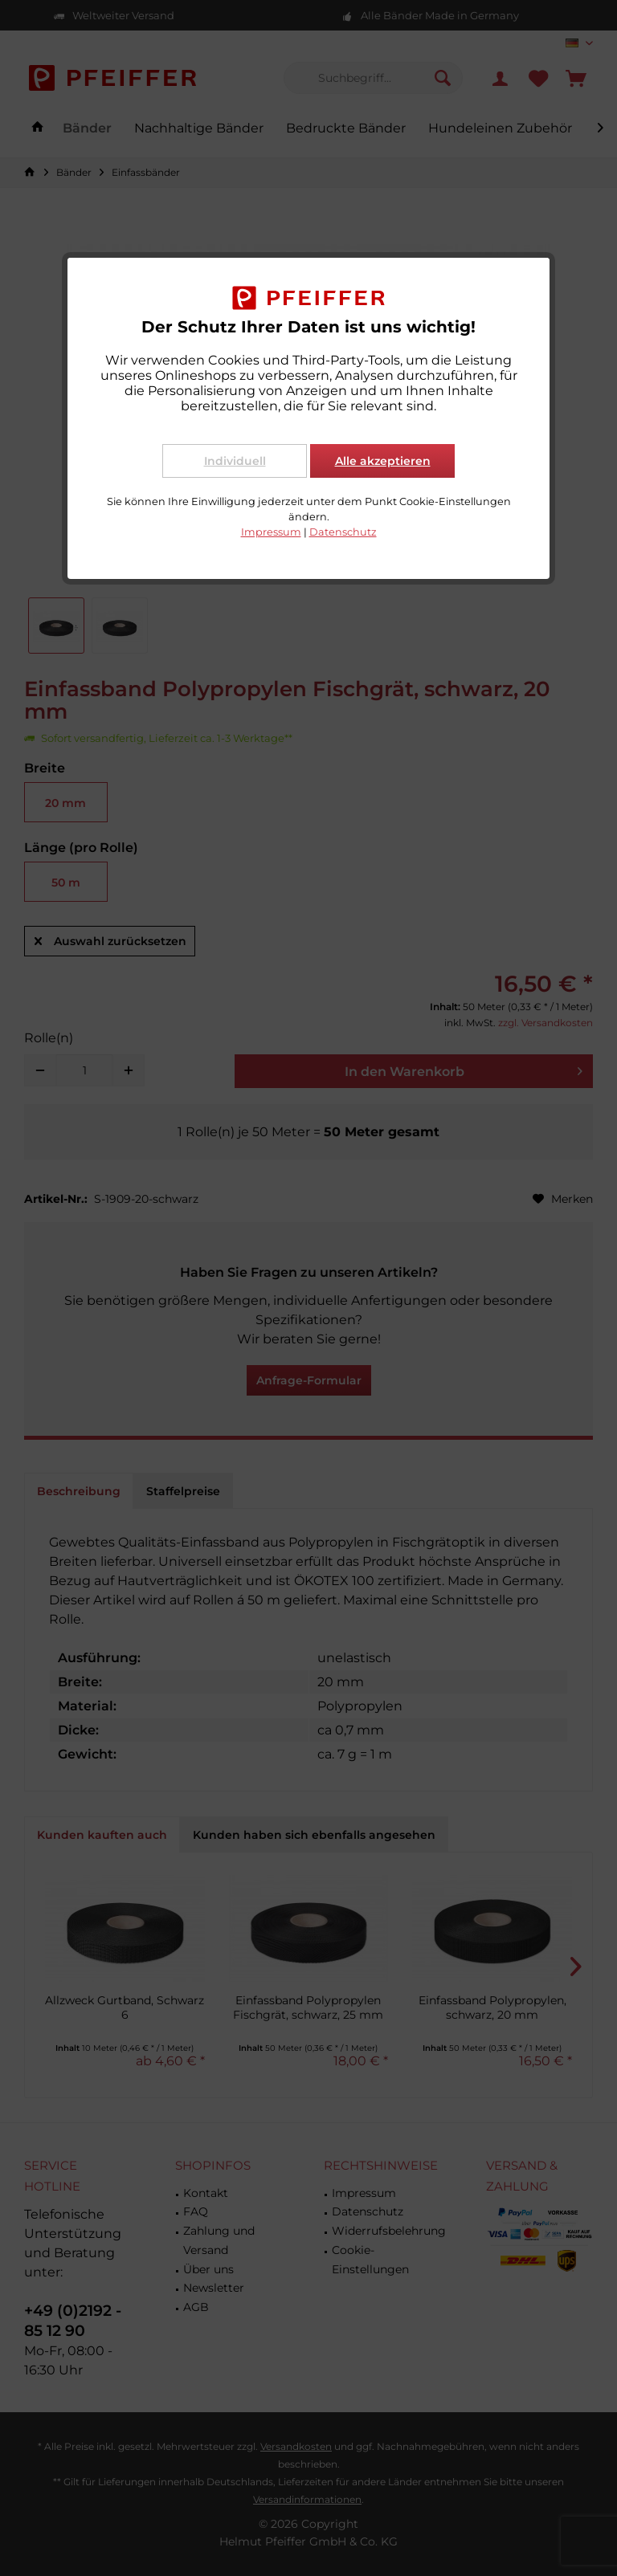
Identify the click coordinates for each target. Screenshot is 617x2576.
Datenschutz (343, 532)
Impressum (271, 532)
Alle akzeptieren (383, 461)
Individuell (235, 461)
